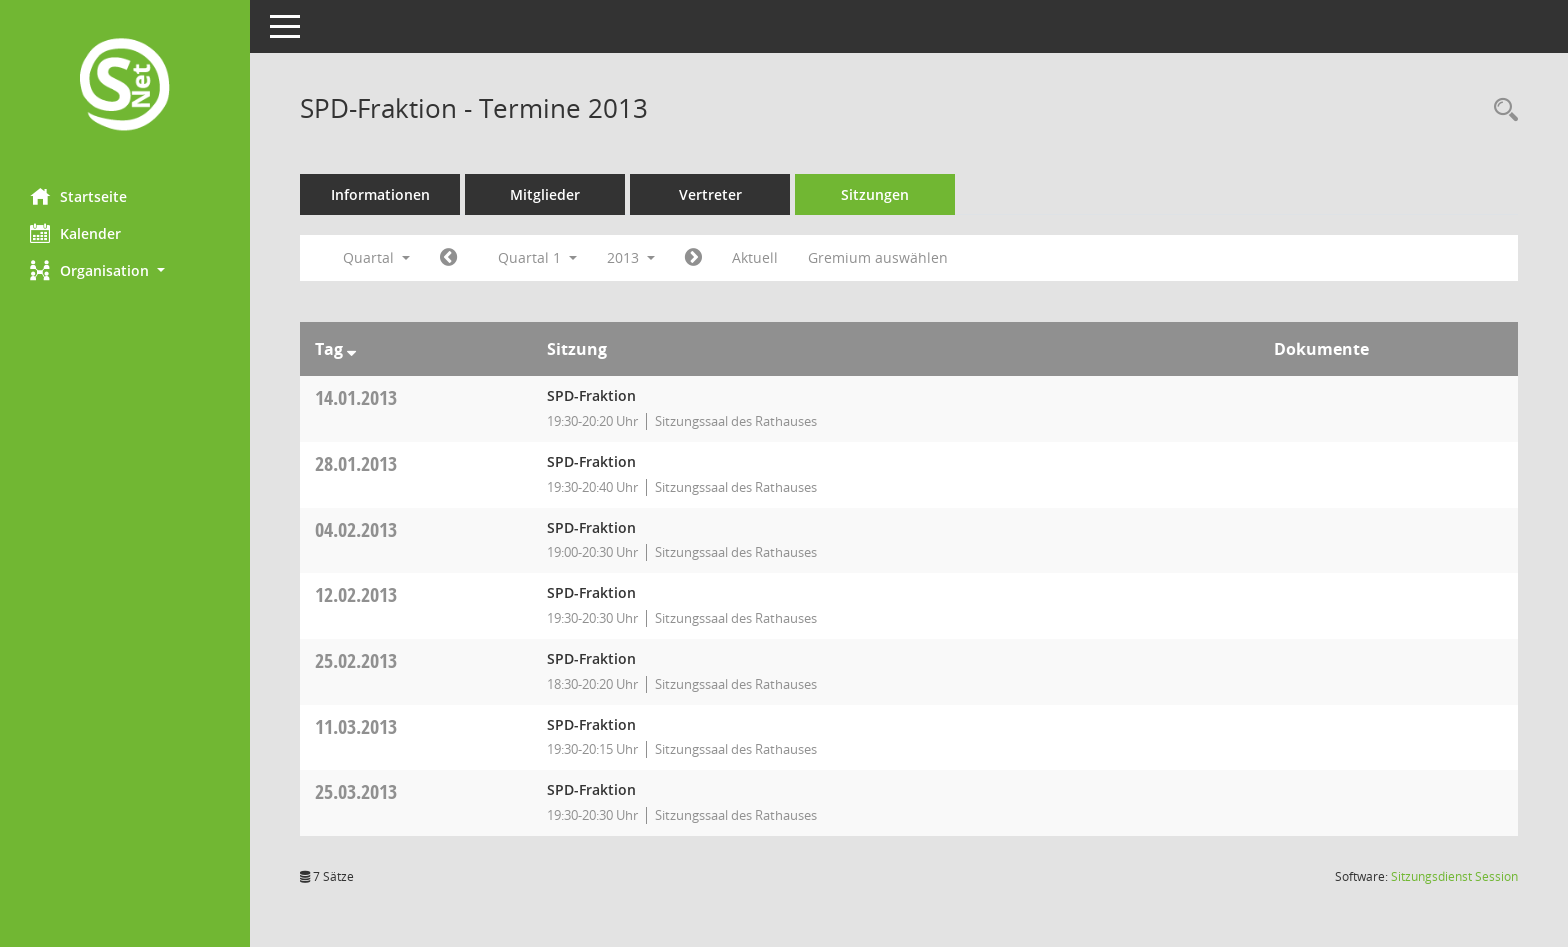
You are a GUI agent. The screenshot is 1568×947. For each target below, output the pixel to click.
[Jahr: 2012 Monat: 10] (448, 258)
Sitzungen (875, 194)
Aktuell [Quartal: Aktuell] (755, 257)
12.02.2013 (356, 594)
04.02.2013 (356, 529)
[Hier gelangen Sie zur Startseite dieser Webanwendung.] (125, 86)
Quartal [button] (376, 257)
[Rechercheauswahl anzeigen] (1501, 110)
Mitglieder (545, 194)
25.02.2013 (356, 660)
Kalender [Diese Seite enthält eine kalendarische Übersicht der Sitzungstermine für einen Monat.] (75, 233)
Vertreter (710, 194)
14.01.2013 (356, 397)
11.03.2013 (356, 726)
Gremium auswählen (878, 257)
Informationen (380, 194)
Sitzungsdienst (1454, 876)
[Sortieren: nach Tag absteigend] (351, 349)
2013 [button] (631, 257)
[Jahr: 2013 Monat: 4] (693, 258)
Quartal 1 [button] (537, 257)
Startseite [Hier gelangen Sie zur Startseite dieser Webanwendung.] (78, 196)
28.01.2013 (356, 463)
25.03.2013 (356, 791)
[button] (125, 270)
